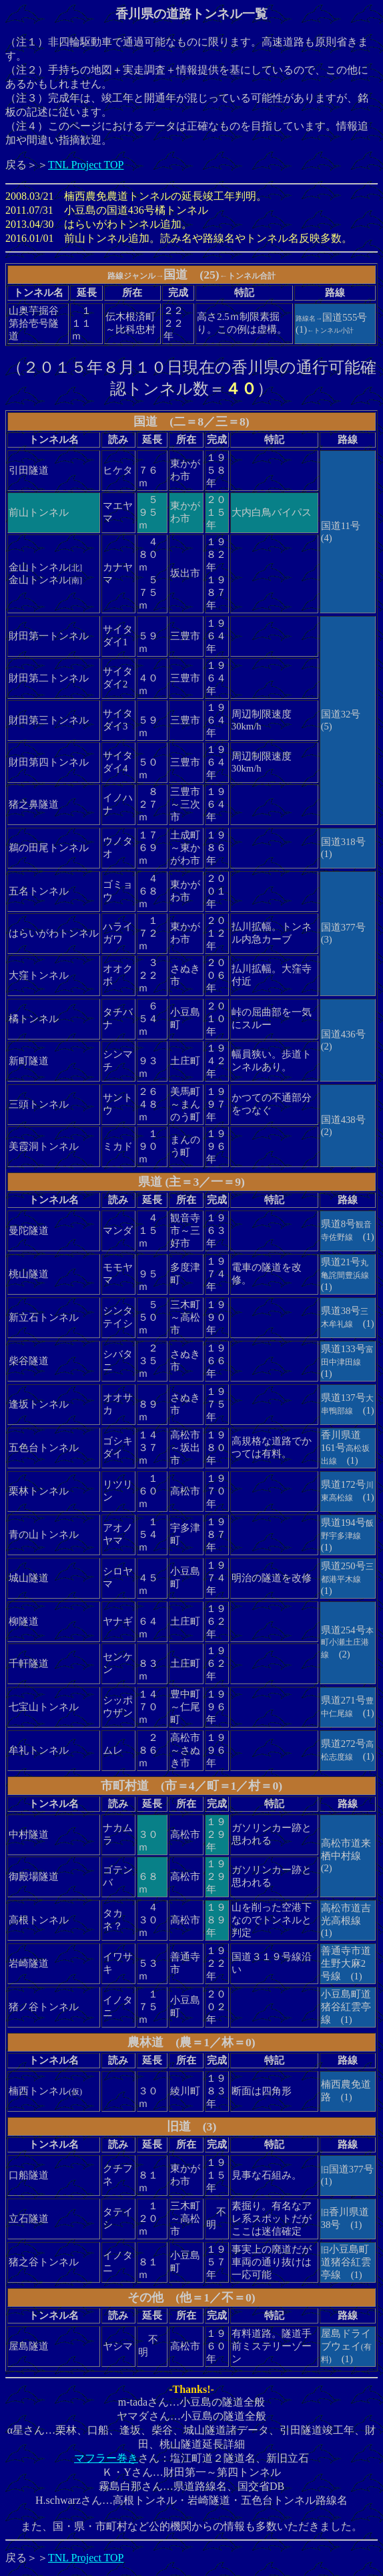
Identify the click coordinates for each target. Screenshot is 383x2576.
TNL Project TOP (85, 164)
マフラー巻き (106, 2458)
